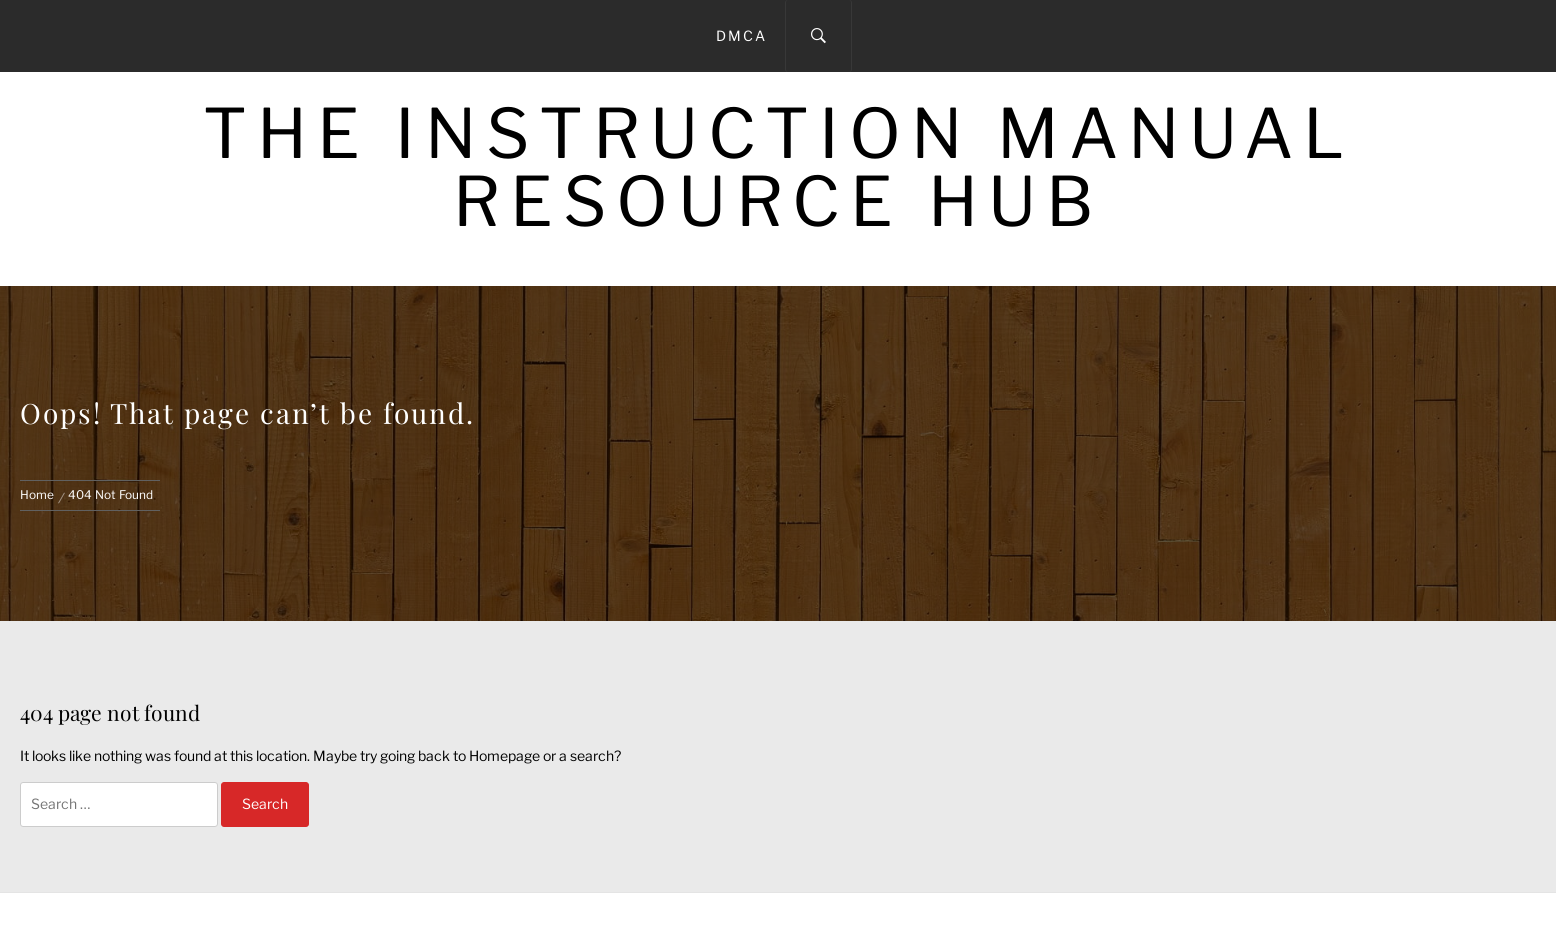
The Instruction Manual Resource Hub (778, 167)
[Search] (818, 36)
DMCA (741, 35)
